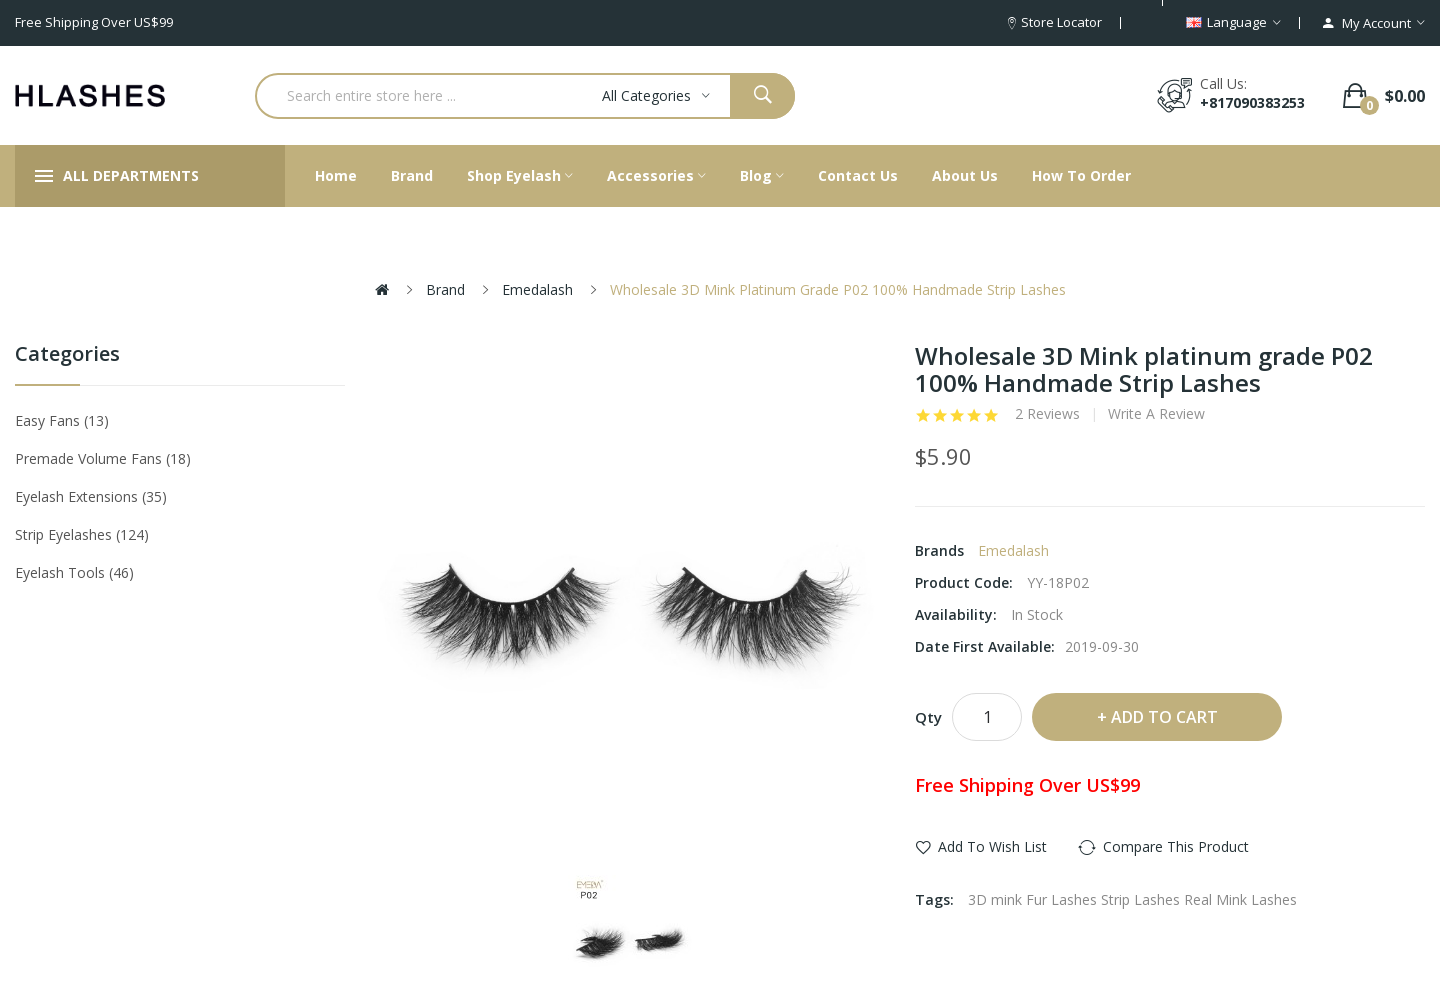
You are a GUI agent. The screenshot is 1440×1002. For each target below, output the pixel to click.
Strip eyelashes (82, 534)
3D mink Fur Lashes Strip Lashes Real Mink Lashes (1132, 899)
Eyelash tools (74, 572)
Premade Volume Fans (103, 458)
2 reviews (1047, 414)
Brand (445, 289)
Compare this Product (1176, 846)
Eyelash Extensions (91, 496)
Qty (928, 717)
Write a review (1156, 414)
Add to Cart (1164, 717)
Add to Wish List (992, 846)
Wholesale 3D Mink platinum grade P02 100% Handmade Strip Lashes (838, 289)
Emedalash (537, 289)
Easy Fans (62, 420)
